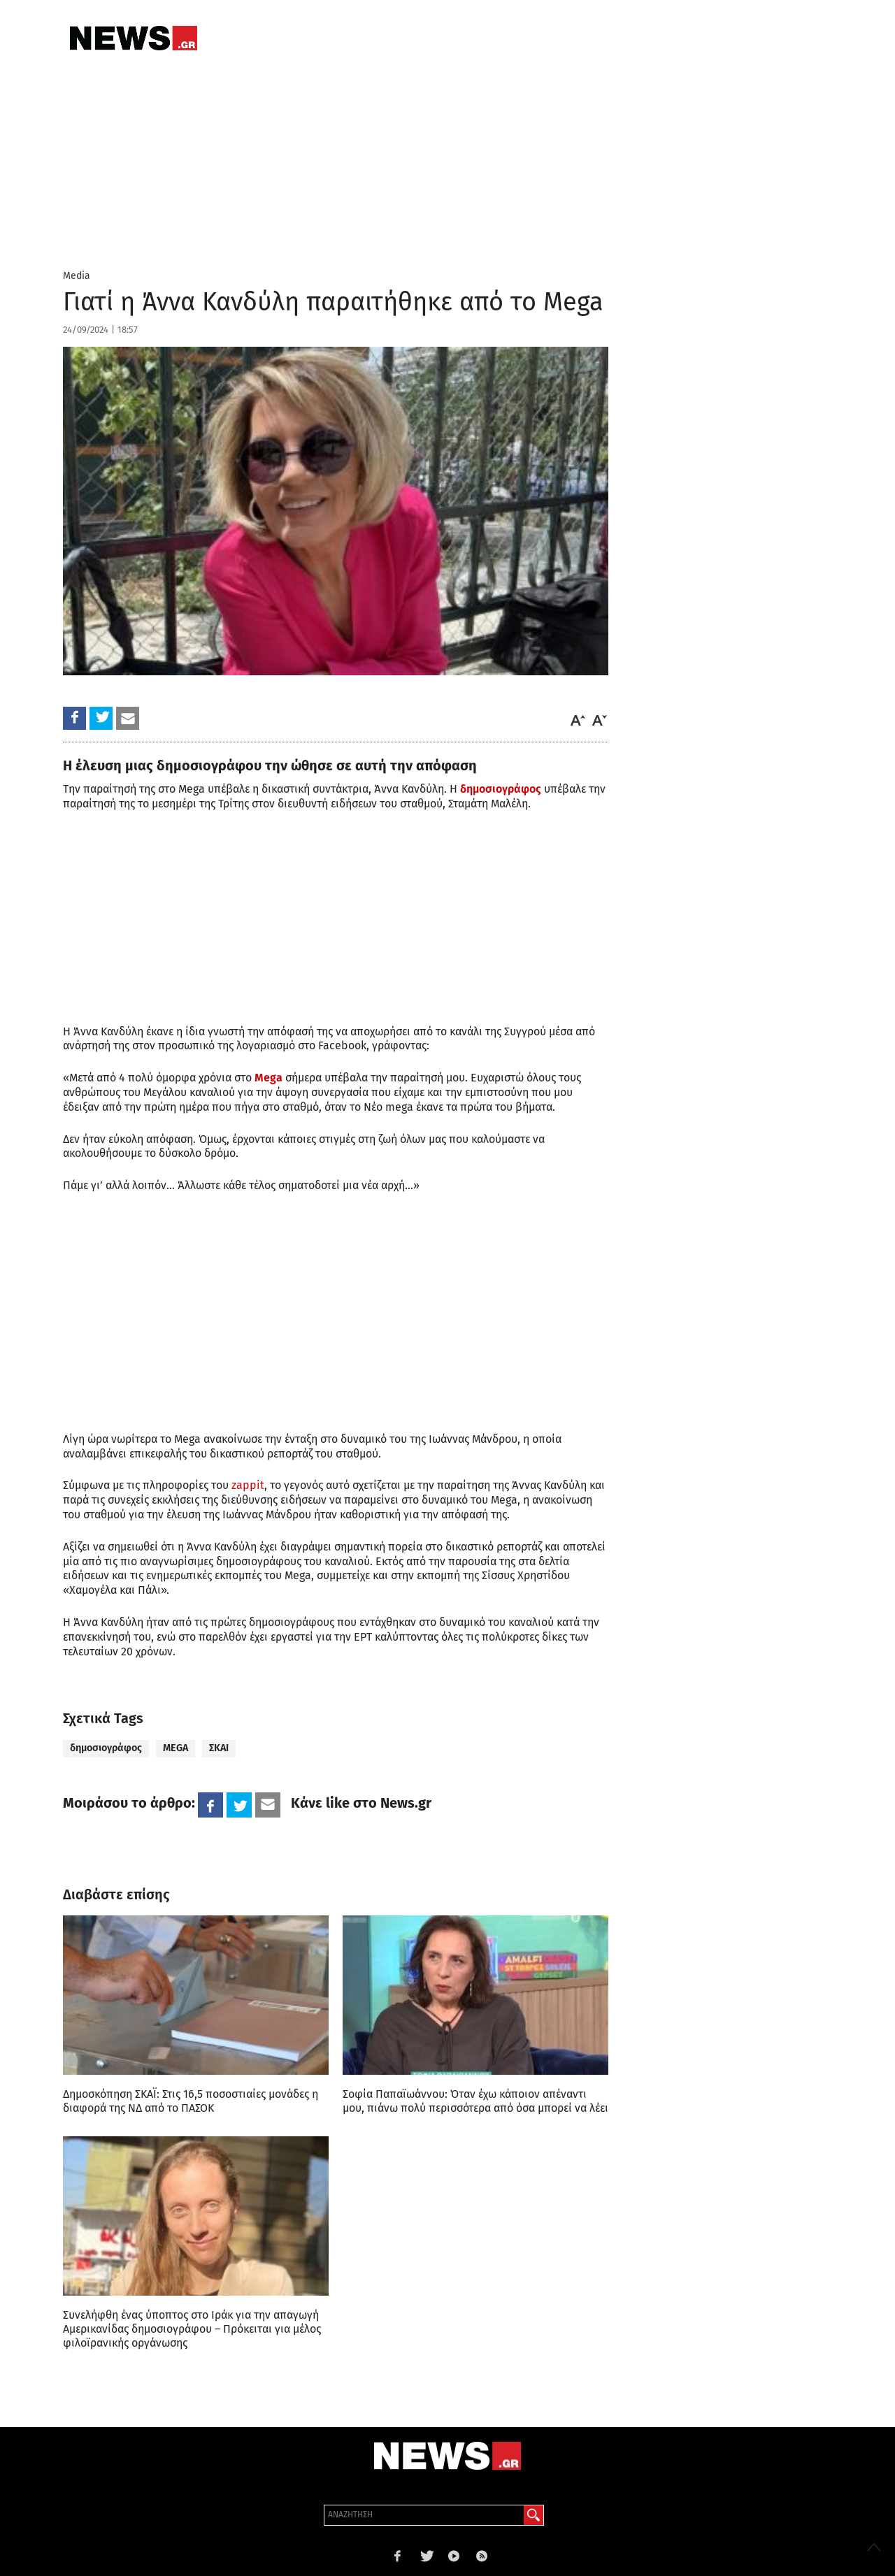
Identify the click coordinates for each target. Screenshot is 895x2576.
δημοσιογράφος (500, 789)
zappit (247, 1485)
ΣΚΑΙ (219, 1748)
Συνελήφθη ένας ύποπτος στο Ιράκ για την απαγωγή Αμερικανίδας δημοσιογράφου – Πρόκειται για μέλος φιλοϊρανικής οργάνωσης (192, 2329)
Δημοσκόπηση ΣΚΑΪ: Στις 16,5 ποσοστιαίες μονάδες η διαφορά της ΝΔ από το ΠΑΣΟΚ (190, 2101)
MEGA (175, 1748)
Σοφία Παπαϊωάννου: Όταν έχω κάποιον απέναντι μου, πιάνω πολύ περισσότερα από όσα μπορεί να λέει (475, 2101)
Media (76, 276)
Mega (268, 1077)
